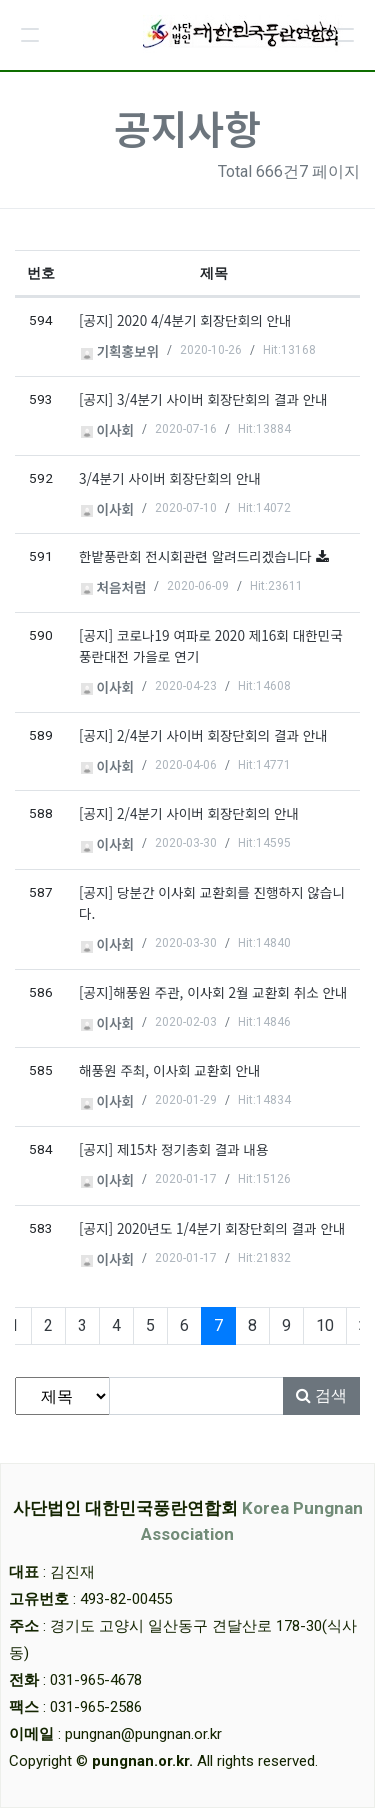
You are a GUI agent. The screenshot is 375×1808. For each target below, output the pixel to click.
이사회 (107, 430)
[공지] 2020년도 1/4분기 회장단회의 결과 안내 (212, 1228)
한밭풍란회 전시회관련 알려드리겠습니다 (197, 556)
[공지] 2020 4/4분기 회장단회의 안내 (185, 320)
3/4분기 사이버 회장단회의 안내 (170, 478)
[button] (30, 35)
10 (325, 1325)
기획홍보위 (120, 351)
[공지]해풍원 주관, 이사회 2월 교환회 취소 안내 (213, 992)
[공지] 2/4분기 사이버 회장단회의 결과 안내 (203, 735)
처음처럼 (114, 587)
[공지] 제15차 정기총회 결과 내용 (174, 1149)
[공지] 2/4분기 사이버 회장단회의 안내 (189, 813)
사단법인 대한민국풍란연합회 (188, 1521)
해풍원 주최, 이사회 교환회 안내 (170, 1070)
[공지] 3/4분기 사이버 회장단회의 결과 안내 (203, 399)
